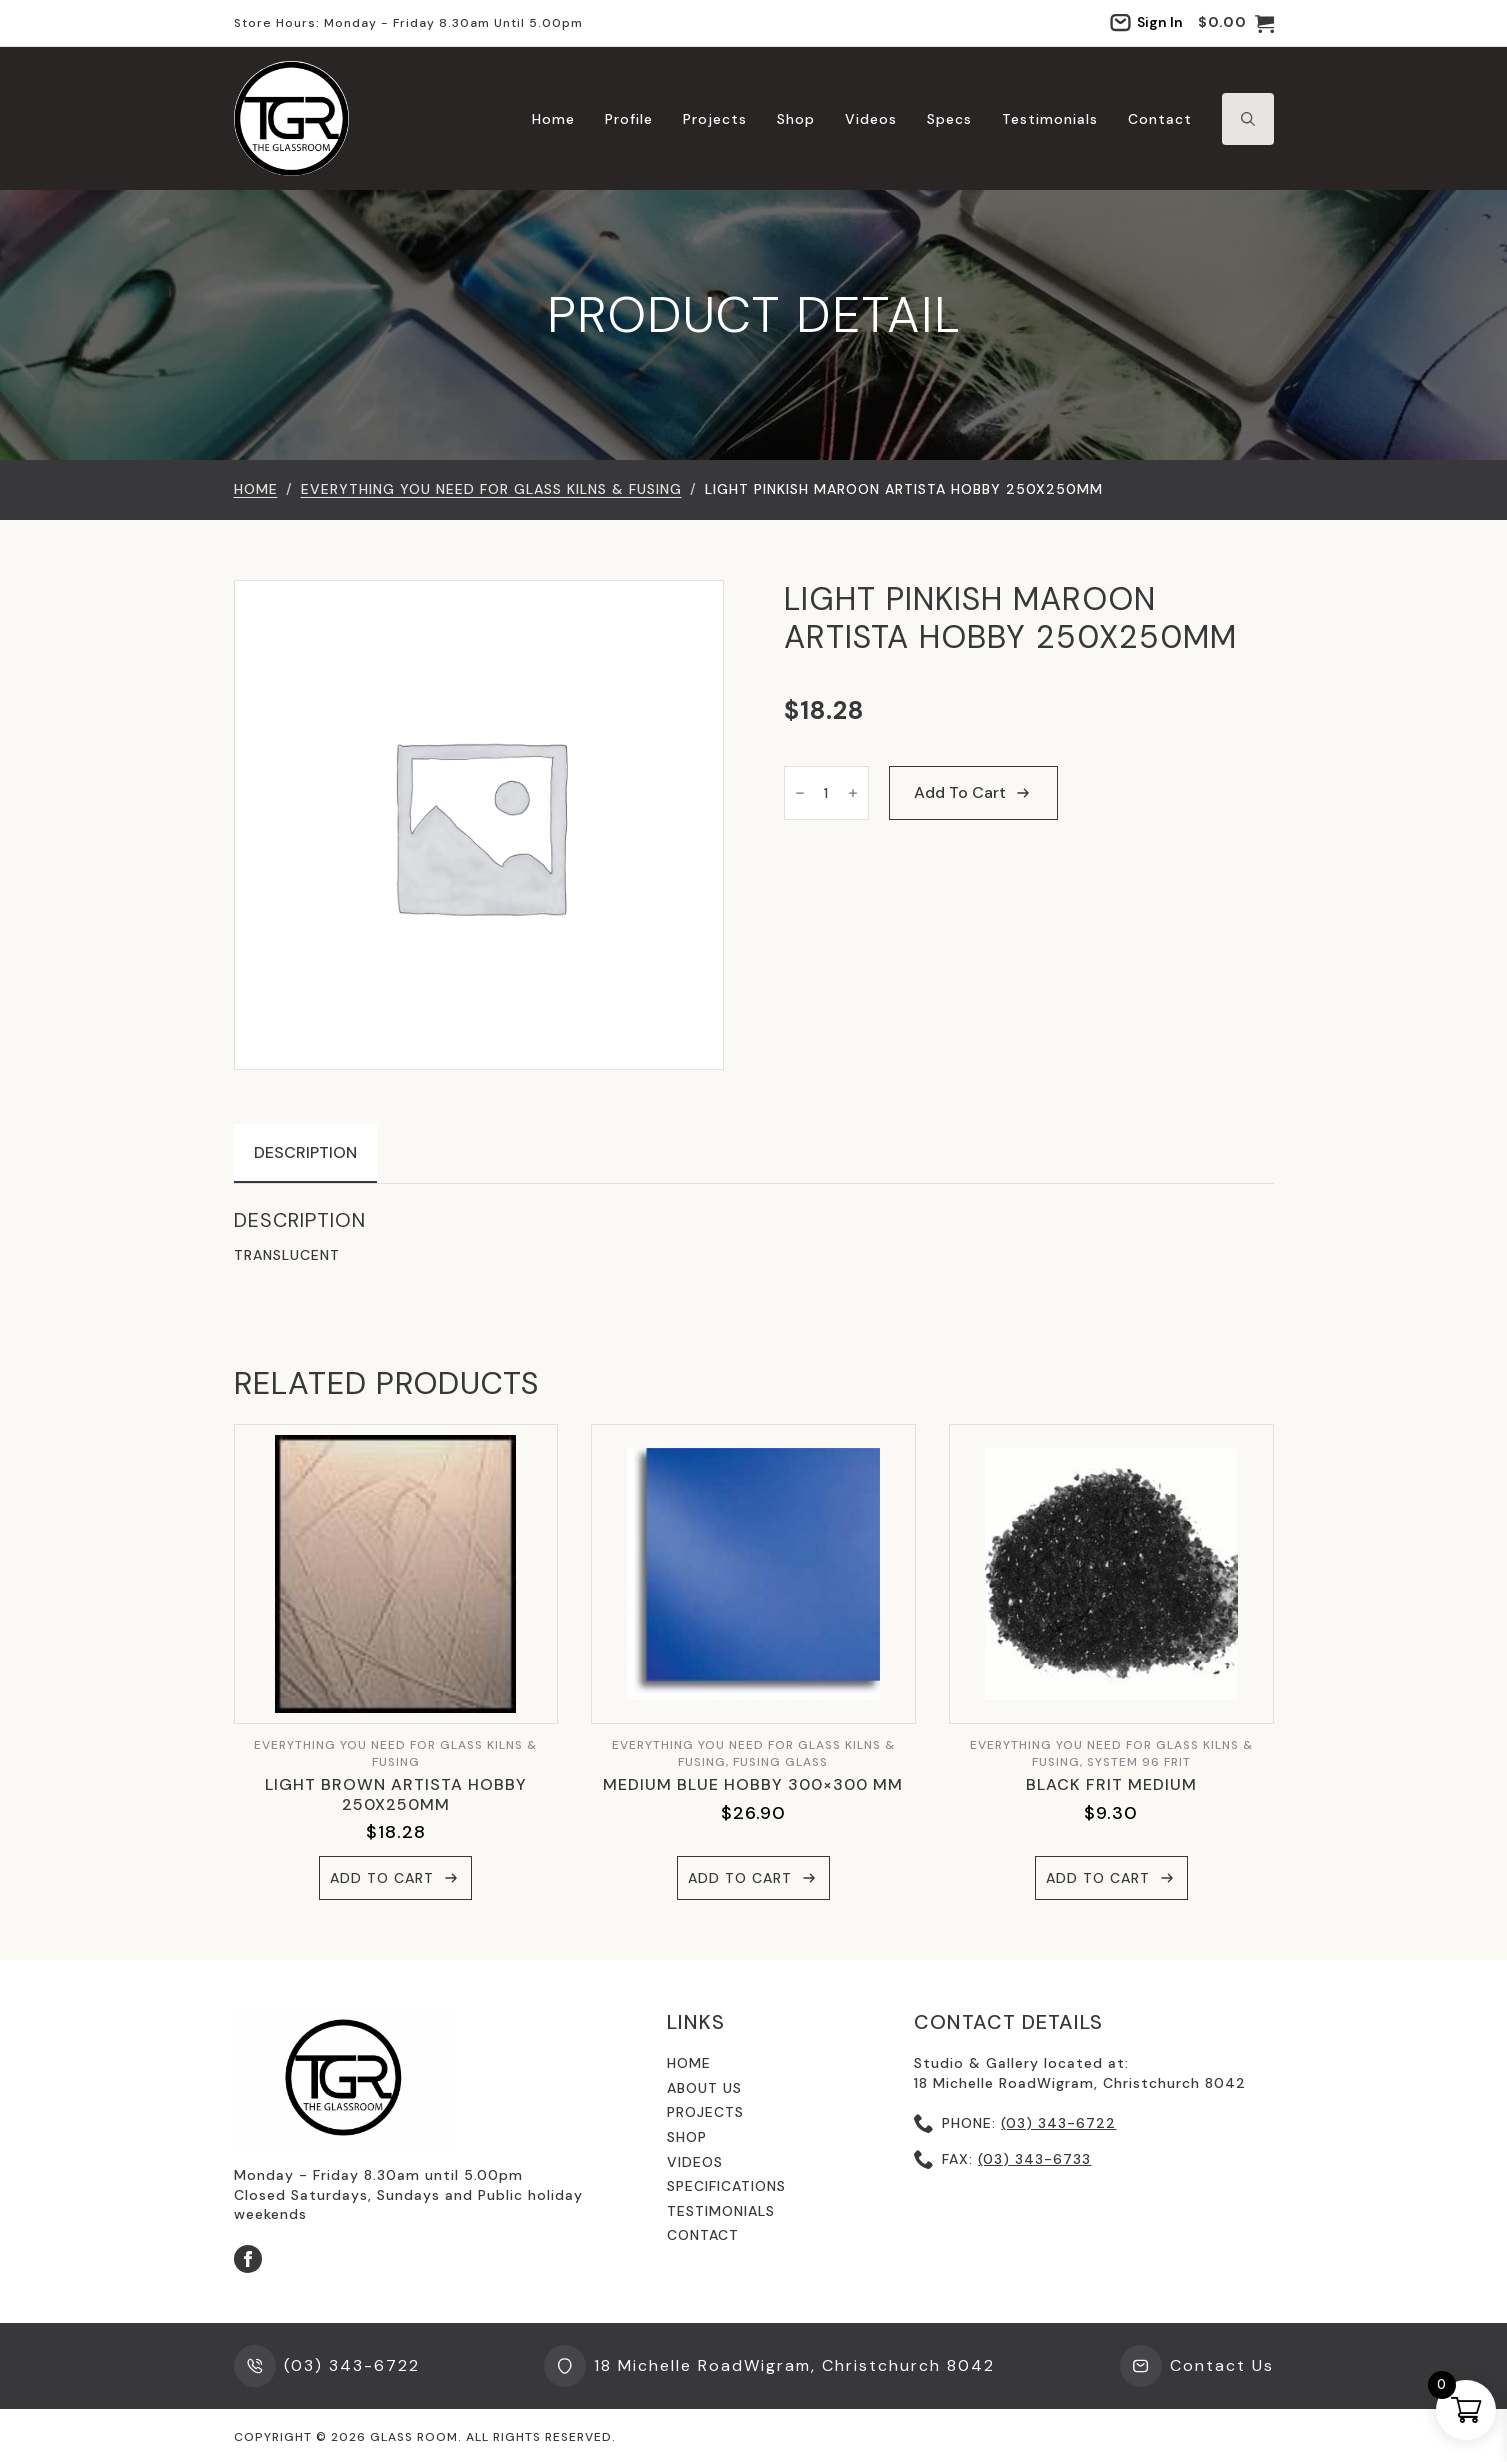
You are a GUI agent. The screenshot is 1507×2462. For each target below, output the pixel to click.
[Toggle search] (1248, 119)
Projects (715, 119)
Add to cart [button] (382, 1878)
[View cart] (1236, 23)
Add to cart (960, 792)
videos (695, 2162)
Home (553, 119)
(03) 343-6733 (1034, 2159)
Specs (949, 119)
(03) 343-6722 (1058, 2123)
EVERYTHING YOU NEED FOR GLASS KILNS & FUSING (491, 489)
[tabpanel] (754, 1237)
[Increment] (853, 793)
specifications (726, 2186)
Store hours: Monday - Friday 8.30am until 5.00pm (408, 23)
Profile (629, 119)
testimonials (721, 2211)
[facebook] (248, 2259)
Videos (871, 119)
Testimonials (1050, 119)
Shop (796, 119)
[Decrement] (800, 793)
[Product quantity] (826, 793)
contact (703, 2235)
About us (704, 2088)
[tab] (305, 1153)
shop (687, 2137)
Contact (1160, 119)
